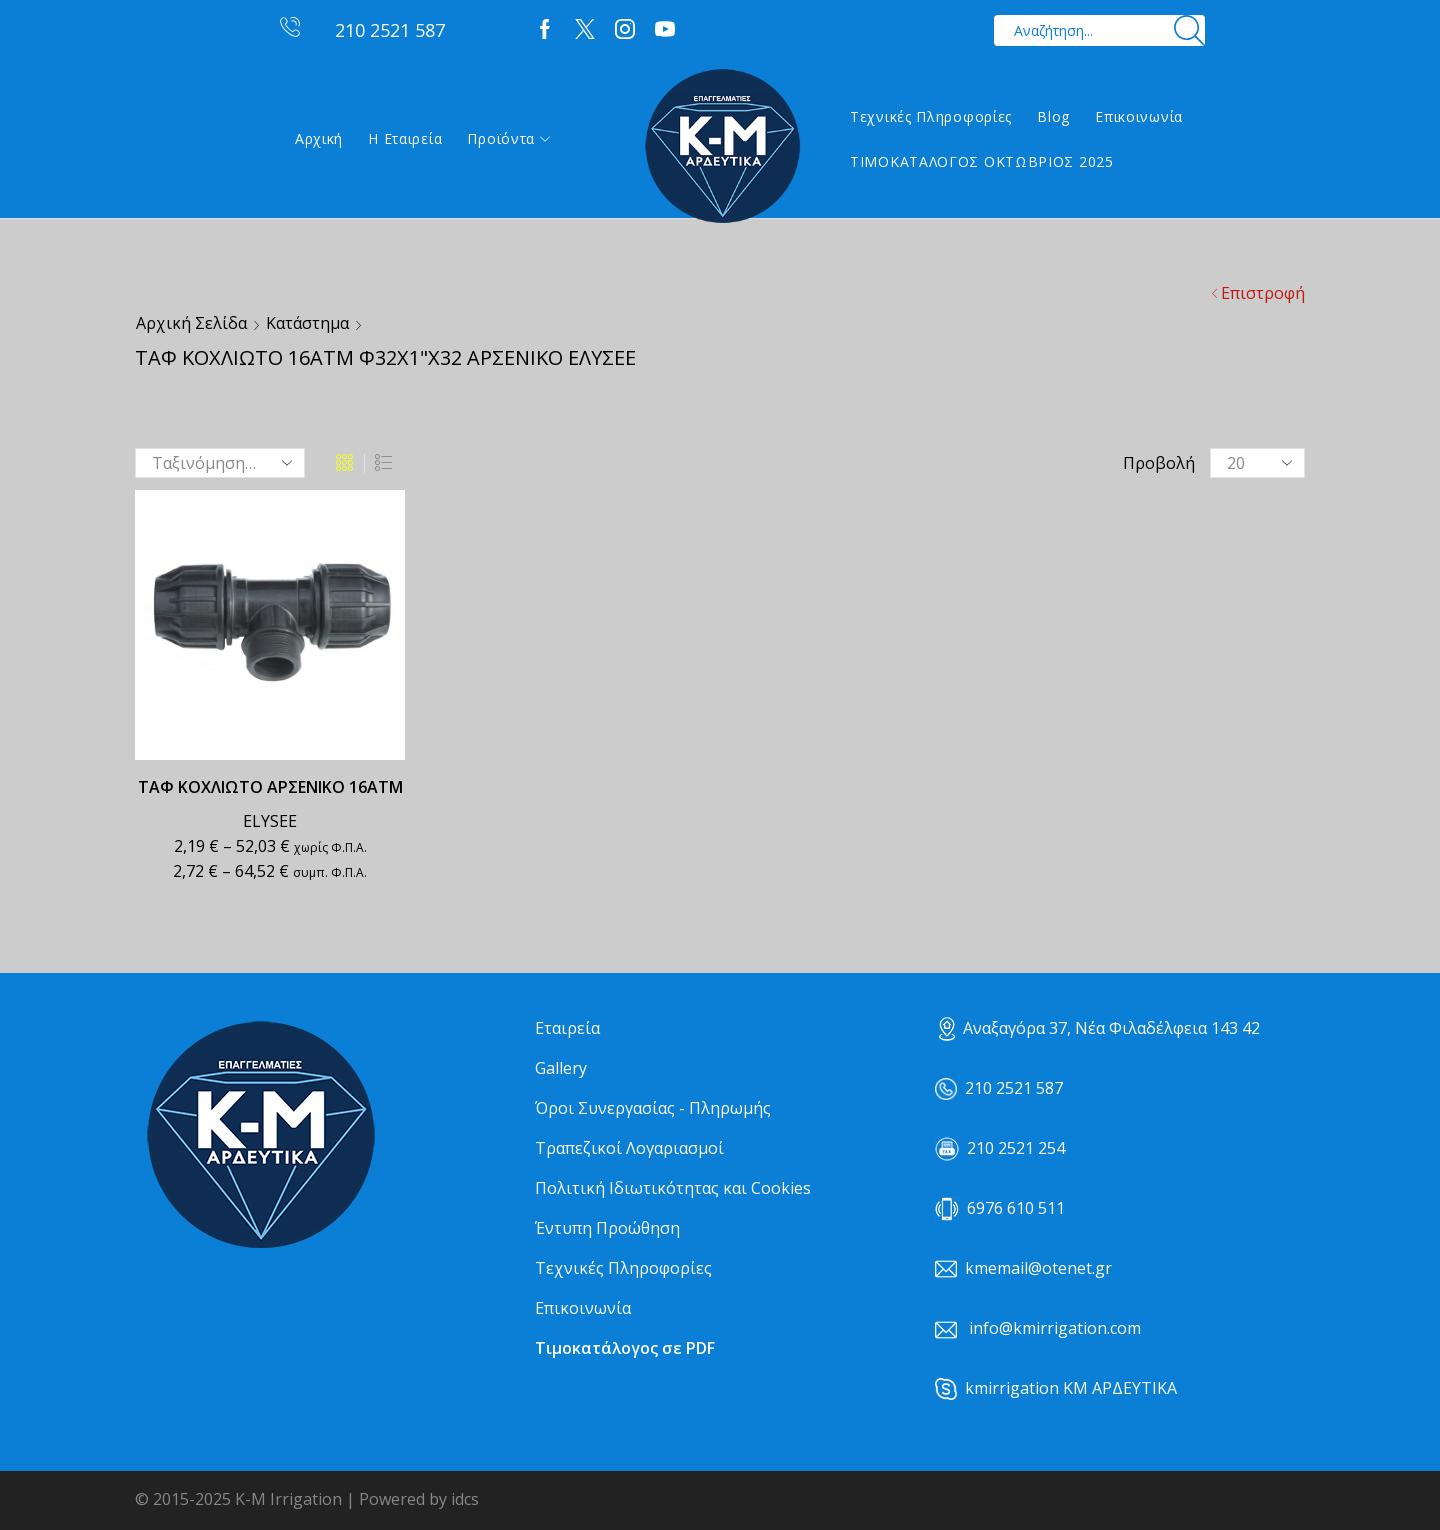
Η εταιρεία (405, 138)
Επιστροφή (1263, 293)
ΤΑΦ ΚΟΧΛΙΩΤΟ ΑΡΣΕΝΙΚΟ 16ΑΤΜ (270, 787)
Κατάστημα (307, 323)
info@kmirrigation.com (1055, 1328)
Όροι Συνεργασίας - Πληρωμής (653, 1108)
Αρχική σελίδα (191, 323)
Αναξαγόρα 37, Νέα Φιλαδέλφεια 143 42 (1099, 1028)
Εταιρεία (567, 1028)
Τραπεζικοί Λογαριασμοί (629, 1148)
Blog (1053, 116)
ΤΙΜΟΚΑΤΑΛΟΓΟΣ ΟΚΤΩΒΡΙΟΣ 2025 (982, 161)
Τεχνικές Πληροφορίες (931, 116)
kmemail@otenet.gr (1038, 1268)
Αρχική (319, 138)
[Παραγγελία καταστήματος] (220, 463)
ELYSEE (270, 821)
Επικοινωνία (1139, 116)
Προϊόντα (508, 138)
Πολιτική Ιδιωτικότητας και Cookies (673, 1188)
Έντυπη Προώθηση (607, 1228)
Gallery (561, 1068)
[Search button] (1189, 30)
